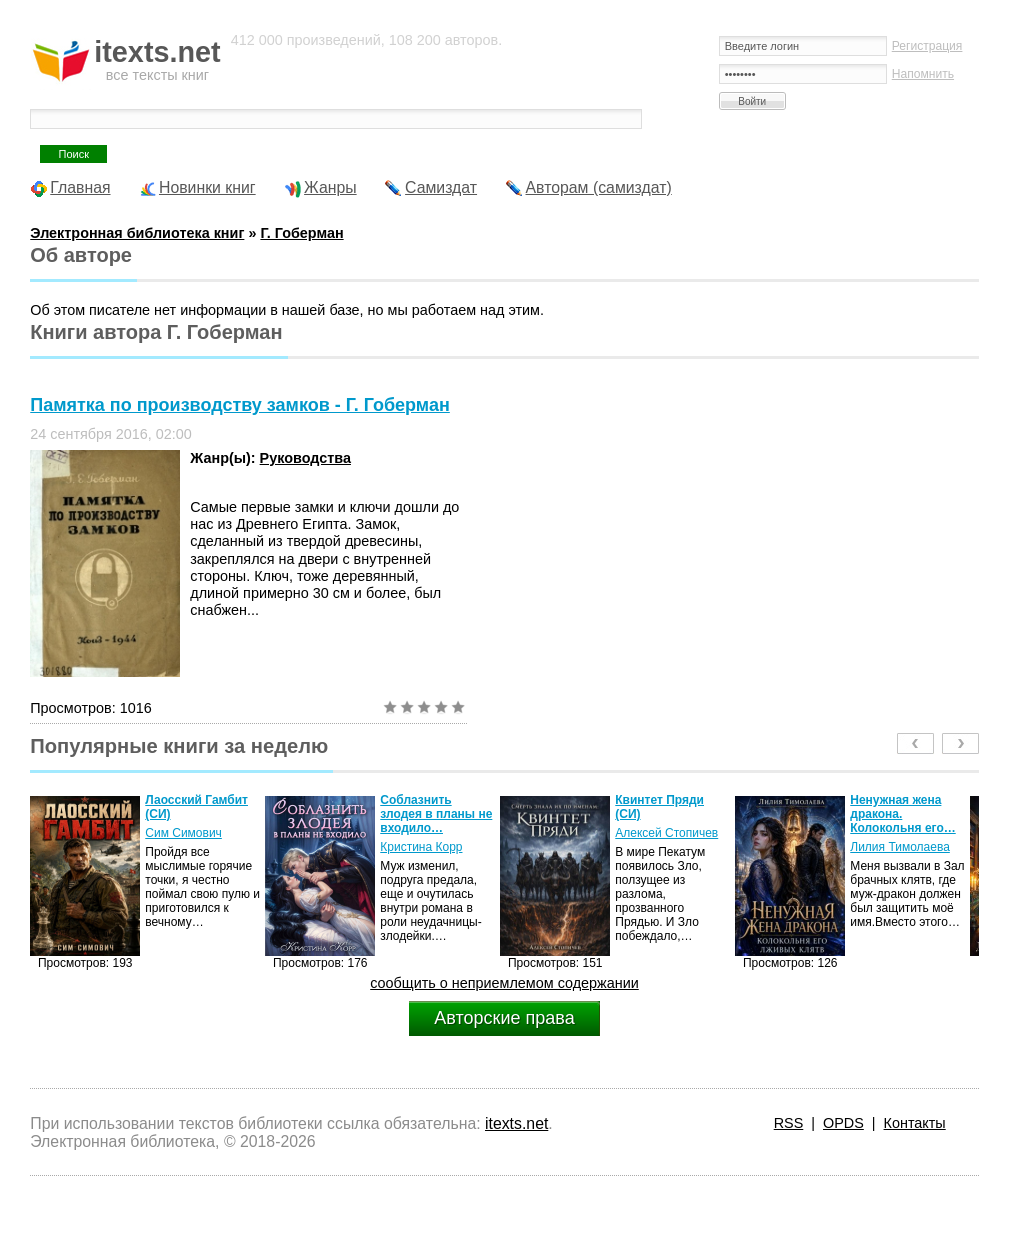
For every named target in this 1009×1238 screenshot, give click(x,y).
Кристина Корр (421, 847)
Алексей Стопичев (666, 833)
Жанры (330, 187)
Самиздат (441, 187)
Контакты (915, 1123)
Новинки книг (207, 187)
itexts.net (516, 1123)
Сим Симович (183, 833)
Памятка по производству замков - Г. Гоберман (240, 405)
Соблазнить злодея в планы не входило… (436, 814)
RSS (789, 1123)
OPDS (843, 1123)
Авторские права (504, 1018)
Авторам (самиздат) (599, 187)
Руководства (305, 458)
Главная (80, 187)
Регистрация (927, 46)
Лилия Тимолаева (900, 847)
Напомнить (923, 74)
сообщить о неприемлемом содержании (504, 983)
